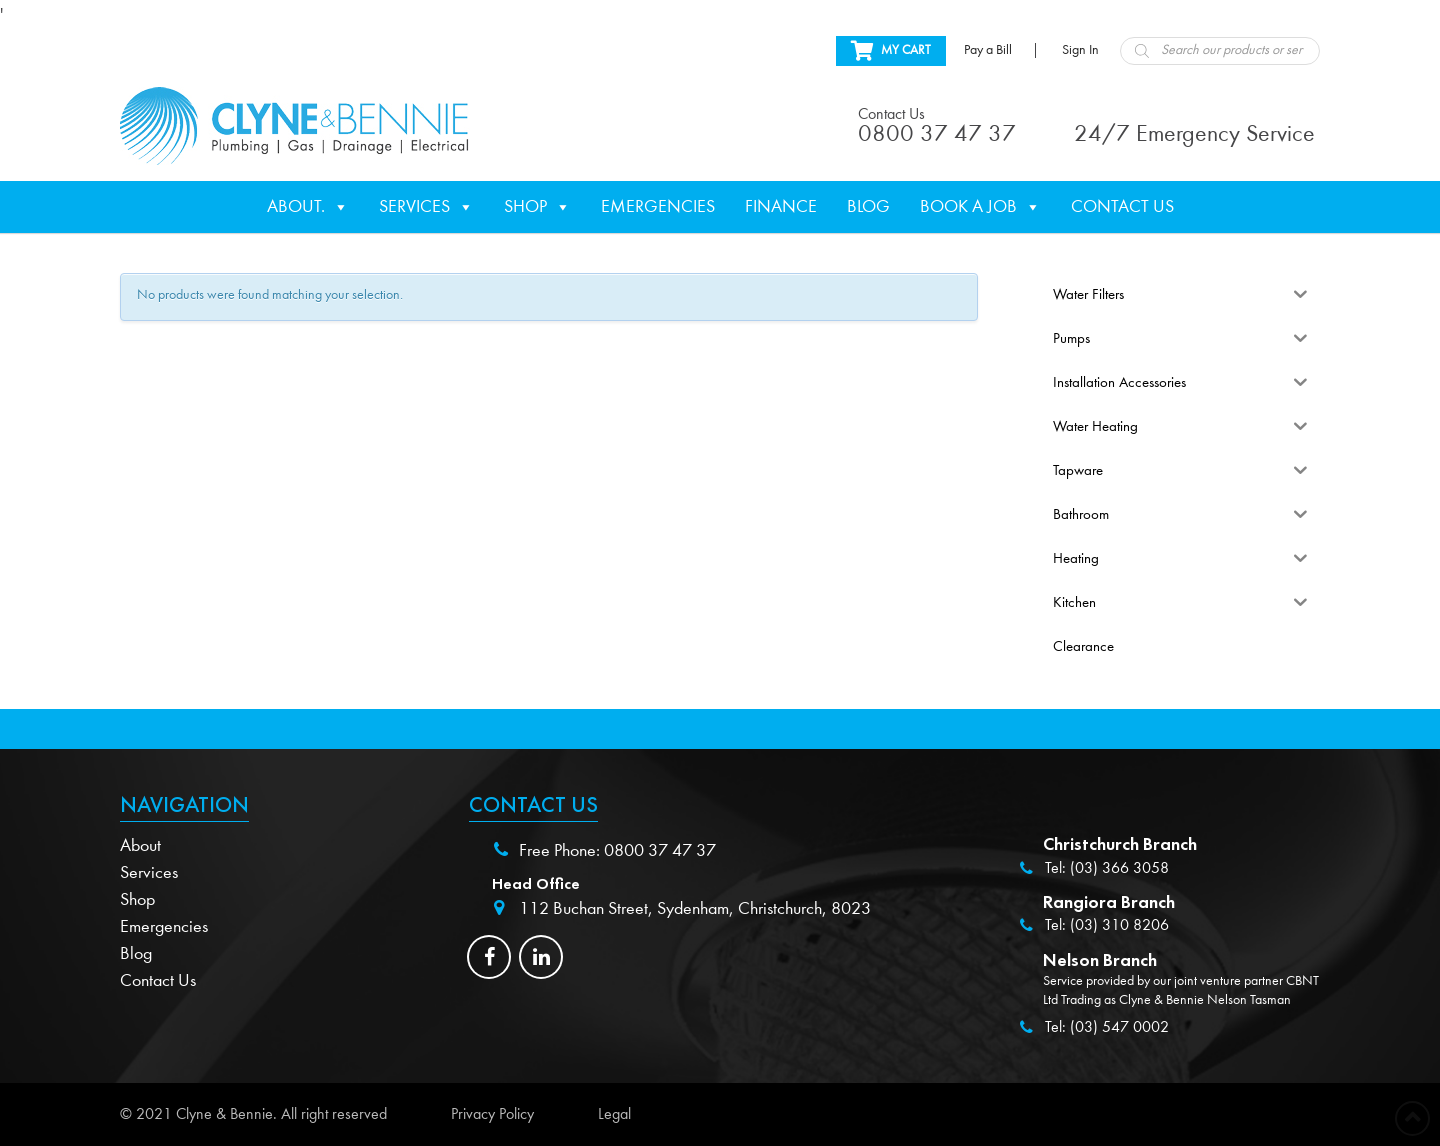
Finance (781, 206)
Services (426, 207)
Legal (614, 1114)
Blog (868, 206)
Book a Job (980, 207)
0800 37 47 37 (660, 850)
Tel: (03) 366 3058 (1107, 868)
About (140, 845)
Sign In (1080, 50)
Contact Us (1122, 206)
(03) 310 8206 (1119, 925)
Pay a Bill (988, 50)
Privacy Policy (492, 1114)
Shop (537, 207)
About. (308, 207)
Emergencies (658, 206)
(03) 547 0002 (1119, 1027)
